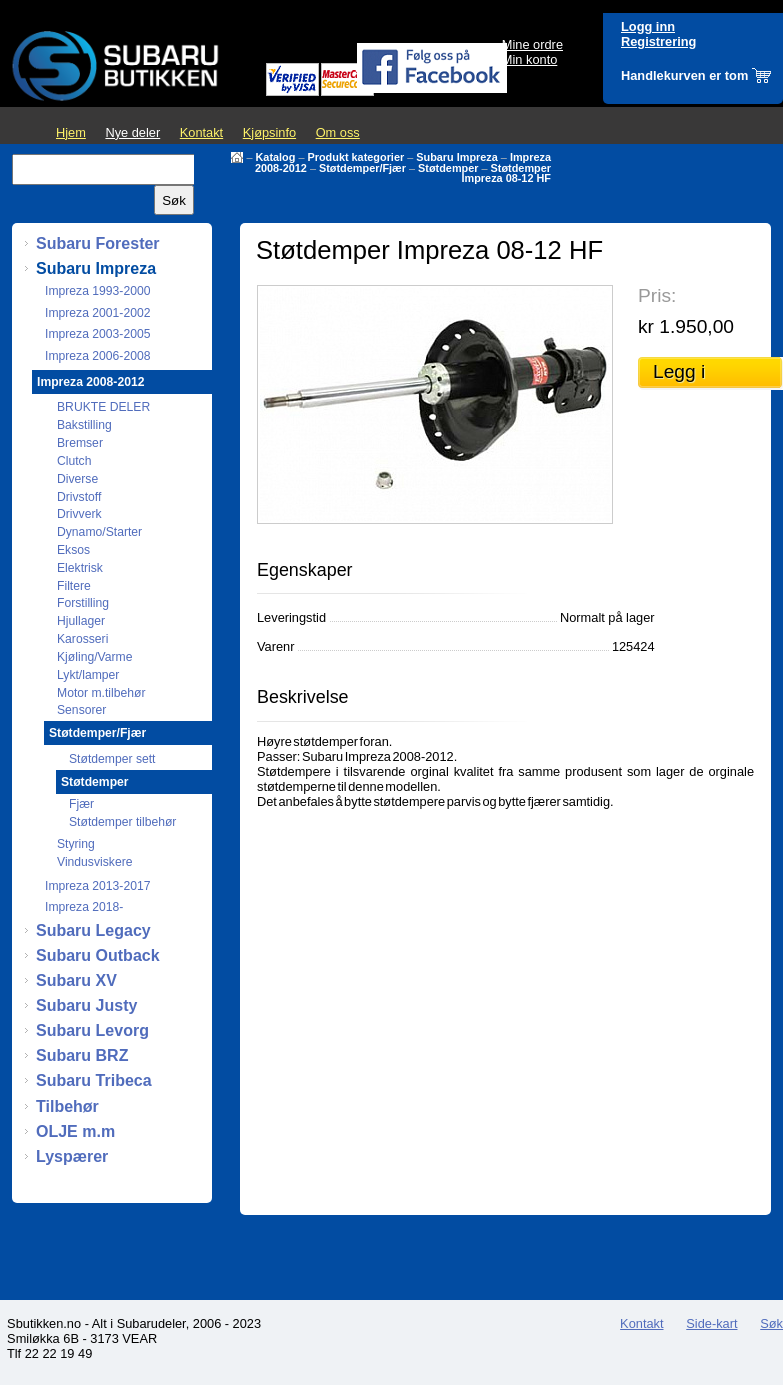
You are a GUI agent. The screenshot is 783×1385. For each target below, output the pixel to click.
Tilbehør (67, 1106)
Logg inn (648, 26)
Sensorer (81, 710)
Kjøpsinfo (269, 132)
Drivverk (79, 514)
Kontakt (201, 132)
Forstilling (83, 603)
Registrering (658, 41)
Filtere (74, 586)
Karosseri (82, 639)
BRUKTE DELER (103, 407)
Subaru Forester (98, 243)
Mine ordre (532, 44)
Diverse (77, 479)
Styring (76, 844)
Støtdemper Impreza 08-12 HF (506, 173)
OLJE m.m (75, 1131)
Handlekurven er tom (684, 75)
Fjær (81, 804)
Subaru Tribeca (94, 1080)
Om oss (338, 132)
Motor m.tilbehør (101, 693)
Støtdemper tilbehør (122, 822)
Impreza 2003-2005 (97, 334)
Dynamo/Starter (99, 532)
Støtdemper (448, 168)
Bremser (80, 443)
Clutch (74, 461)
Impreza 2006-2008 (97, 356)
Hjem (71, 132)
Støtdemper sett (112, 759)
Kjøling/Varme (94, 657)
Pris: (657, 295)
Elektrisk (80, 568)
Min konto (529, 59)
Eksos (73, 550)
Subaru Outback (98, 955)
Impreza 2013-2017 (97, 886)
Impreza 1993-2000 (97, 291)
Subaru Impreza (457, 157)
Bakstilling (84, 425)
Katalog (276, 157)
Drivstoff (79, 497)
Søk (771, 1323)
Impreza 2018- (84, 907)
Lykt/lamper (88, 675)
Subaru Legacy (93, 930)
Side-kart (711, 1323)
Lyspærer (72, 1156)
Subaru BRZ (82, 1055)
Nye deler (132, 132)
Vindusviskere (94, 862)
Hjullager (81, 621)
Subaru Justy (86, 1005)
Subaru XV (76, 980)
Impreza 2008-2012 (90, 382)
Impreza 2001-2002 (97, 313)
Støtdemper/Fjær (362, 168)
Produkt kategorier (355, 157)
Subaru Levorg (92, 1030)
